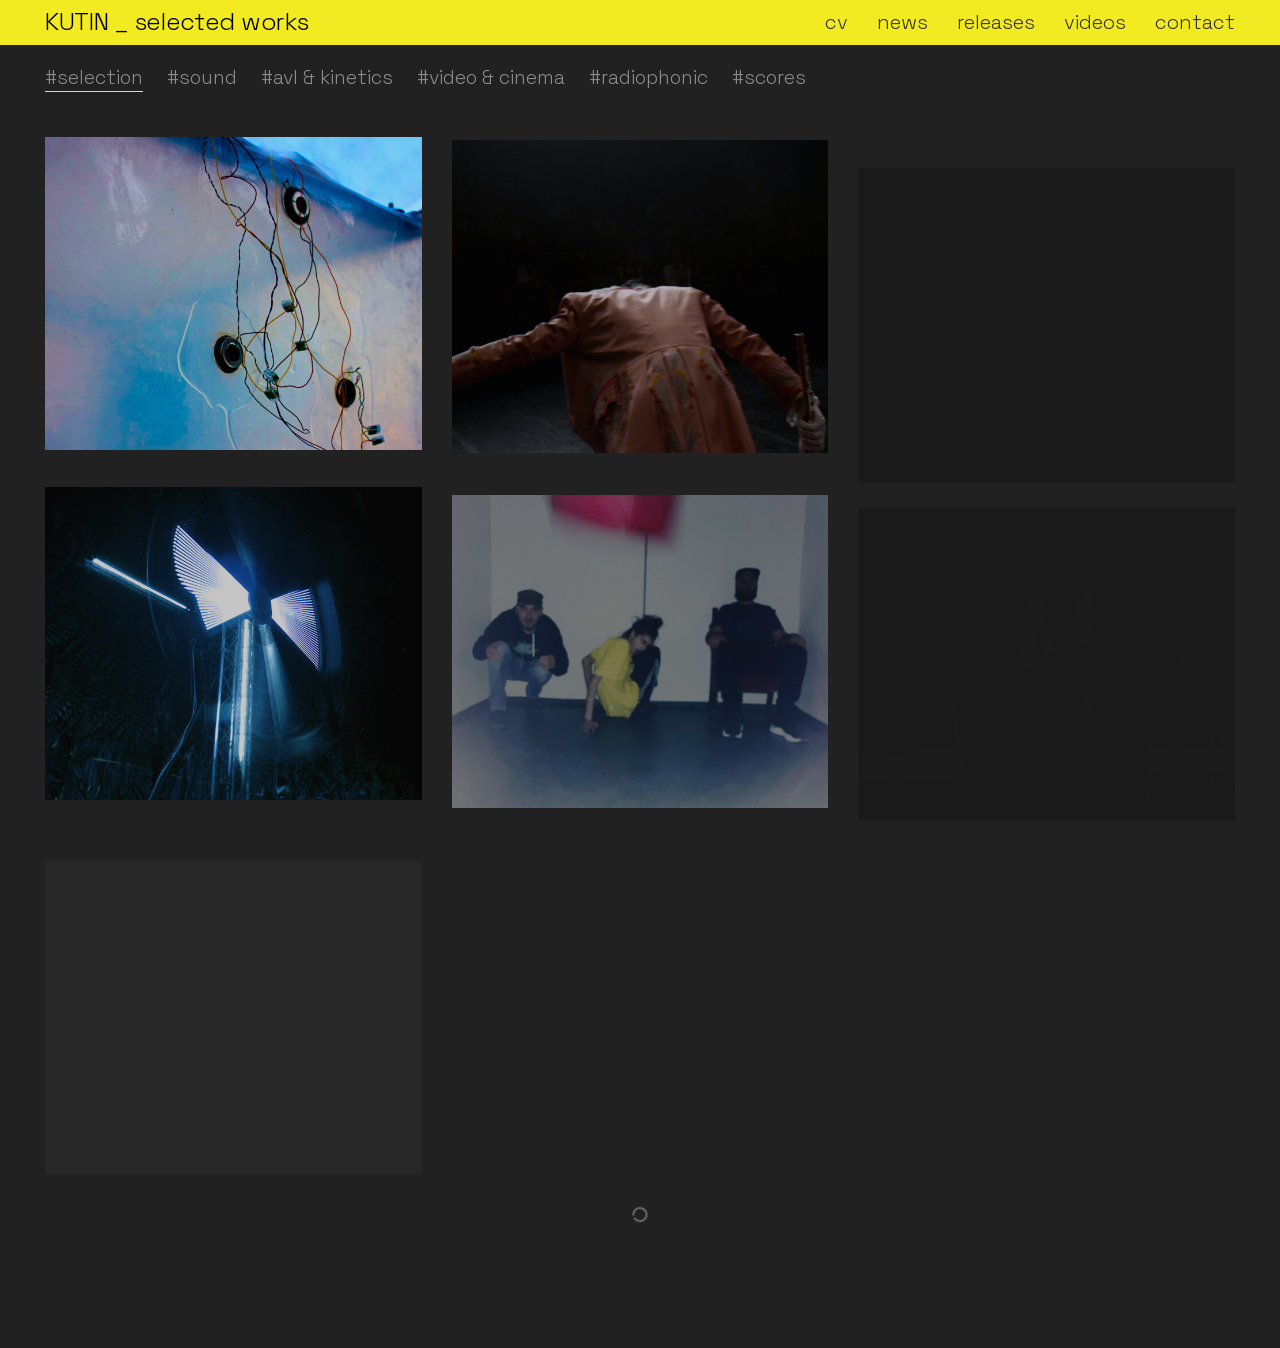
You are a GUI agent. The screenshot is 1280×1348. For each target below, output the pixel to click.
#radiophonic (648, 77)
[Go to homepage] (176, 22)
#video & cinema (491, 77)
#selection (94, 77)
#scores (769, 77)
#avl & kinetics (327, 77)
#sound (202, 77)
